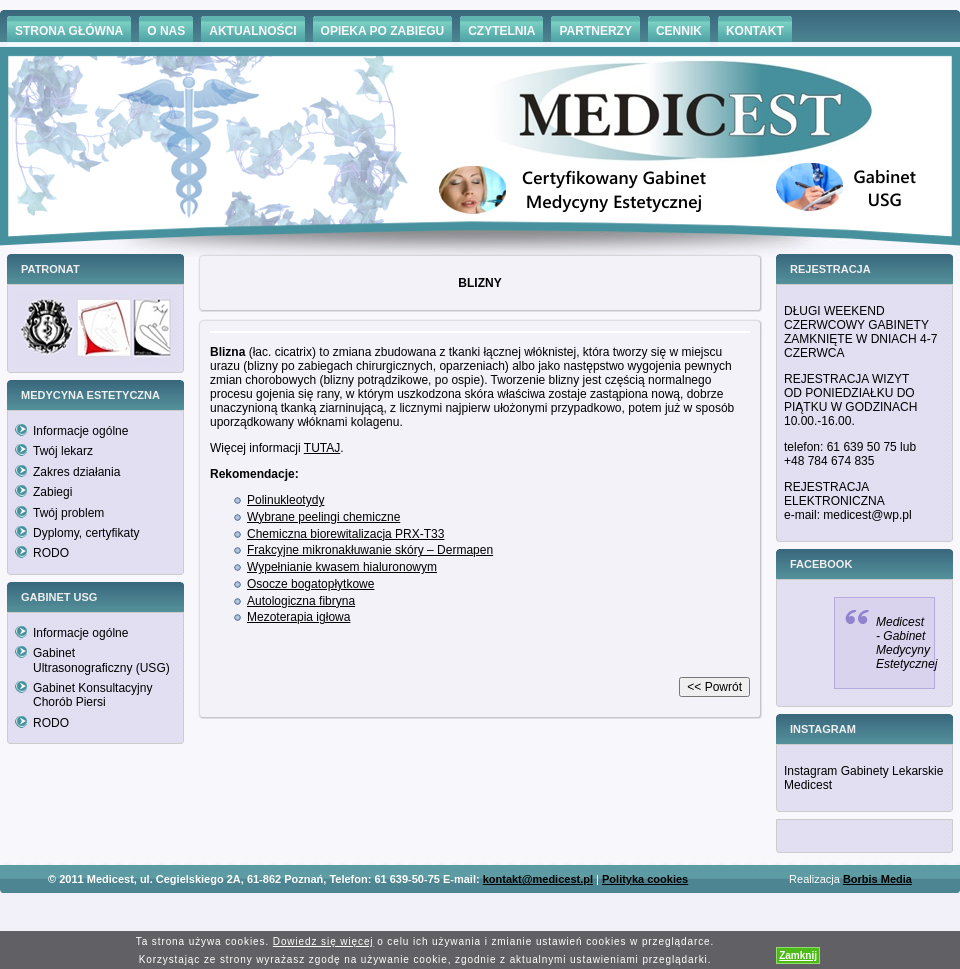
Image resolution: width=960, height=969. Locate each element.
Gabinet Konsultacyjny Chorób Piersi (92, 695)
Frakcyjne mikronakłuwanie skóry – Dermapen (370, 550)
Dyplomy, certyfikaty (86, 533)
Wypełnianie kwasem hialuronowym (342, 567)
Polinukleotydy (285, 500)
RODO (51, 553)
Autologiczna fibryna (301, 601)
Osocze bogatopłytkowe (310, 584)
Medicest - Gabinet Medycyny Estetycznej (906, 643)
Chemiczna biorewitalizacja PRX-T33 (345, 534)
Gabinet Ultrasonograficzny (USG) (101, 660)
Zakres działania (76, 472)
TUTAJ (322, 448)
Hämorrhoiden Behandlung (508, 908)
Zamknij (798, 955)
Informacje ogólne (80, 431)
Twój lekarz (63, 451)
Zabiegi (52, 492)
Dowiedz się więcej (323, 941)
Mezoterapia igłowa (298, 617)
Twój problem (68, 513)
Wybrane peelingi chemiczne (323, 517)
